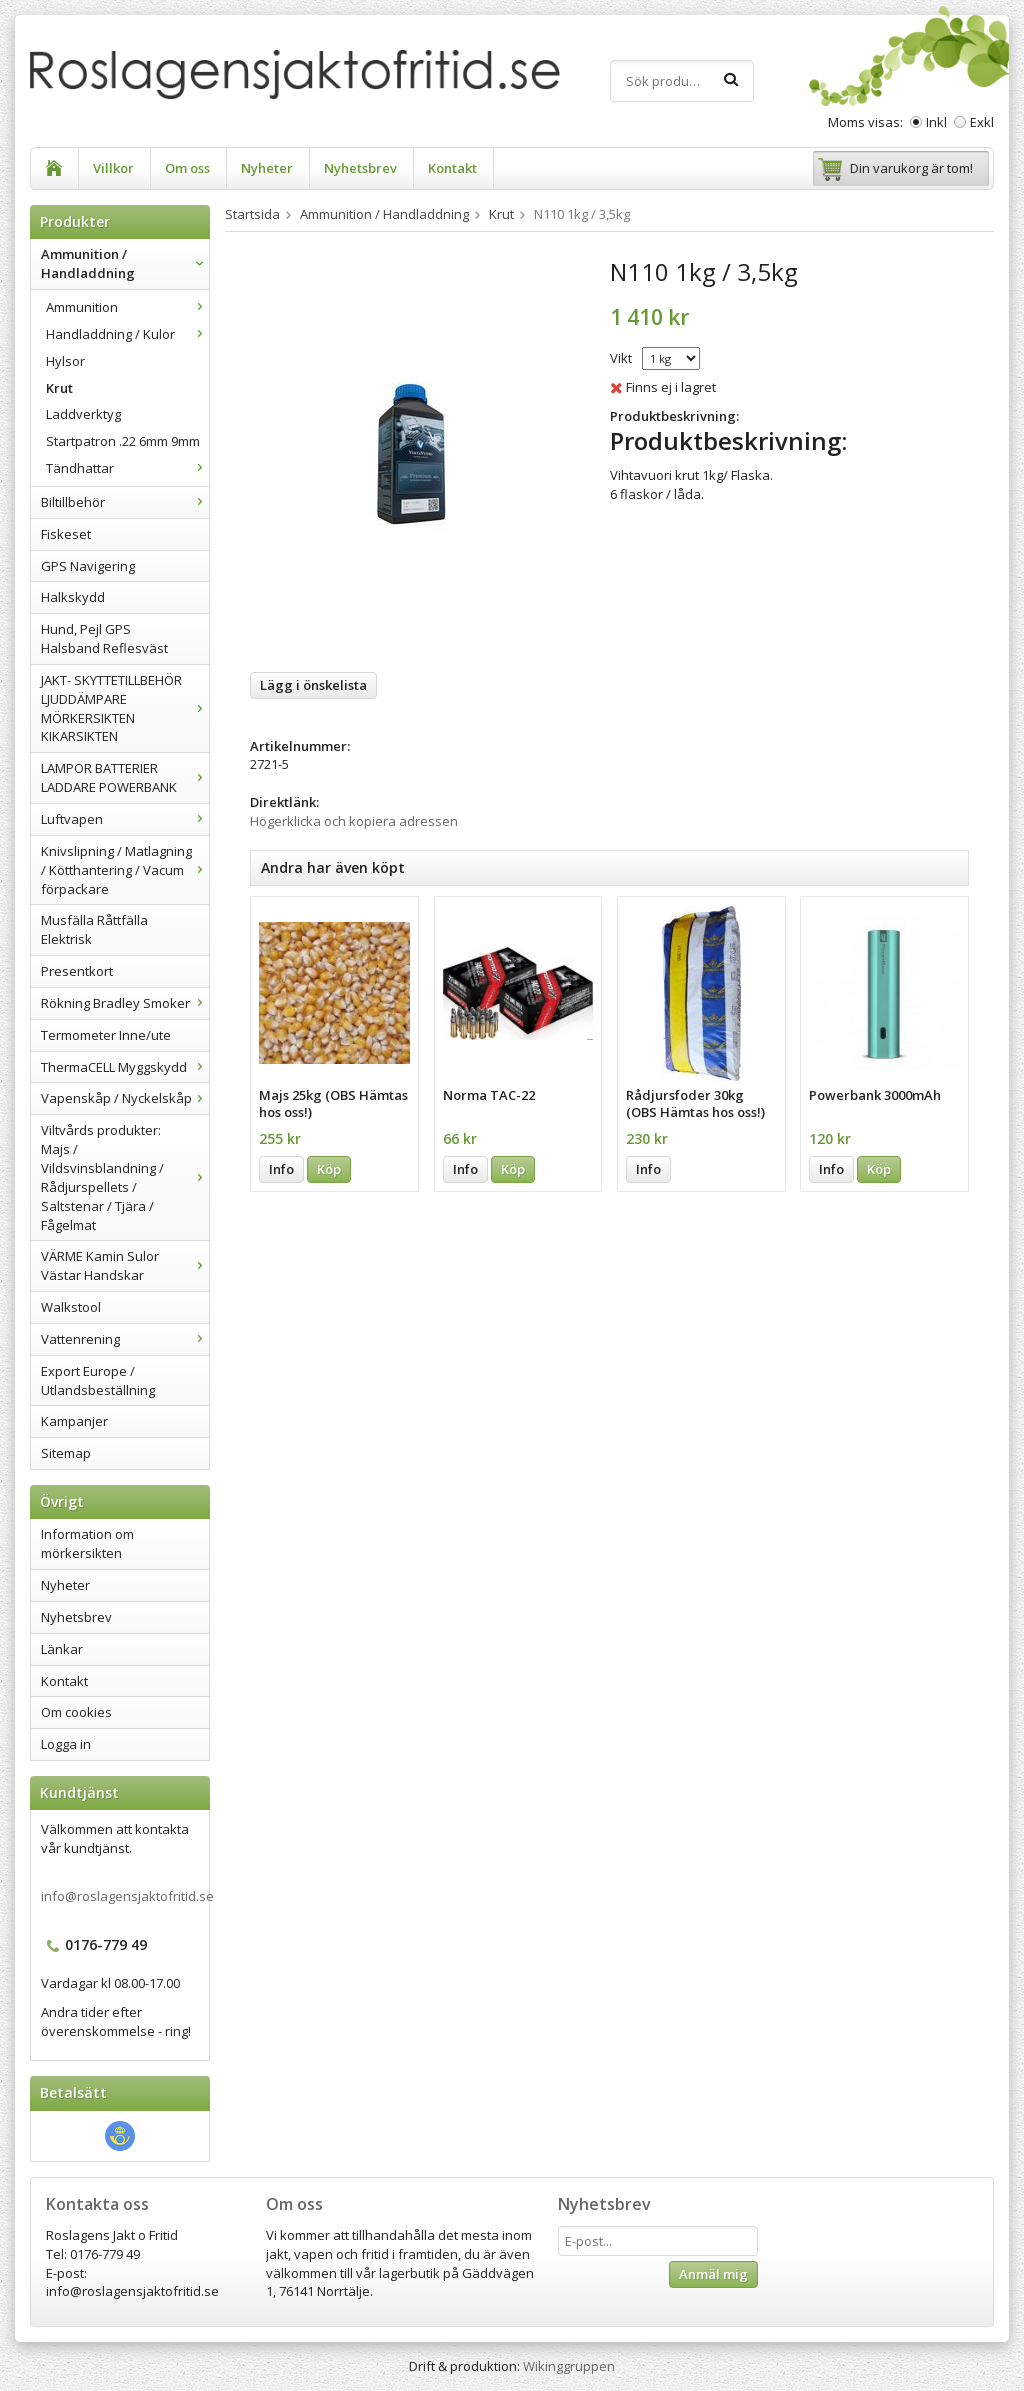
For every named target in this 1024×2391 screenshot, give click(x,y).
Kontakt (452, 168)
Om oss (187, 168)
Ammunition (127, 307)
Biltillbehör (125, 502)
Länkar (62, 1649)
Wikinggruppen (569, 2366)
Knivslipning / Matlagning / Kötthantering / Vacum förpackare (125, 870)
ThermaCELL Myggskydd (125, 1067)
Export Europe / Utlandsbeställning (98, 1380)
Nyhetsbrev (360, 168)
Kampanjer (74, 1421)
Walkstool (71, 1307)
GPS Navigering (88, 566)
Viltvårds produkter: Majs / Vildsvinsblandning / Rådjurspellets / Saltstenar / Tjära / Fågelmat (125, 1177)
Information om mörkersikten (87, 1543)
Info (281, 1169)
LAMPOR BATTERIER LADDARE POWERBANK (125, 777)
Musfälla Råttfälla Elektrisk (94, 929)
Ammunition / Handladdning (125, 263)
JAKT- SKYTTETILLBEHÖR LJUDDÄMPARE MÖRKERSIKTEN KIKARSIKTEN (125, 708)
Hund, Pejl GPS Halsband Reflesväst (104, 638)
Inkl (936, 122)
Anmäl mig (713, 2274)
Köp (329, 1169)
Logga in (66, 1744)
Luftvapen (125, 819)
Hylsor (65, 361)
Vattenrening (125, 1339)
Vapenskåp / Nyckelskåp (125, 1098)
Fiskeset (66, 534)
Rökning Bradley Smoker (125, 1003)
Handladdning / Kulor (127, 334)
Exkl (982, 122)
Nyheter (267, 168)
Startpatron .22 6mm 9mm (123, 441)
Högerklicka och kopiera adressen (354, 821)
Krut (59, 388)
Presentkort (77, 971)
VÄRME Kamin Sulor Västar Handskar (125, 1265)
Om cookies (76, 1712)
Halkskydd (73, 597)
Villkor (113, 168)
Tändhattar (127, 468)
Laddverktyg (83, 414)
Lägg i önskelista (313, 685)
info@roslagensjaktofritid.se (127, 1896)
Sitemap (66, 1453)
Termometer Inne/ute (106, 1035)
